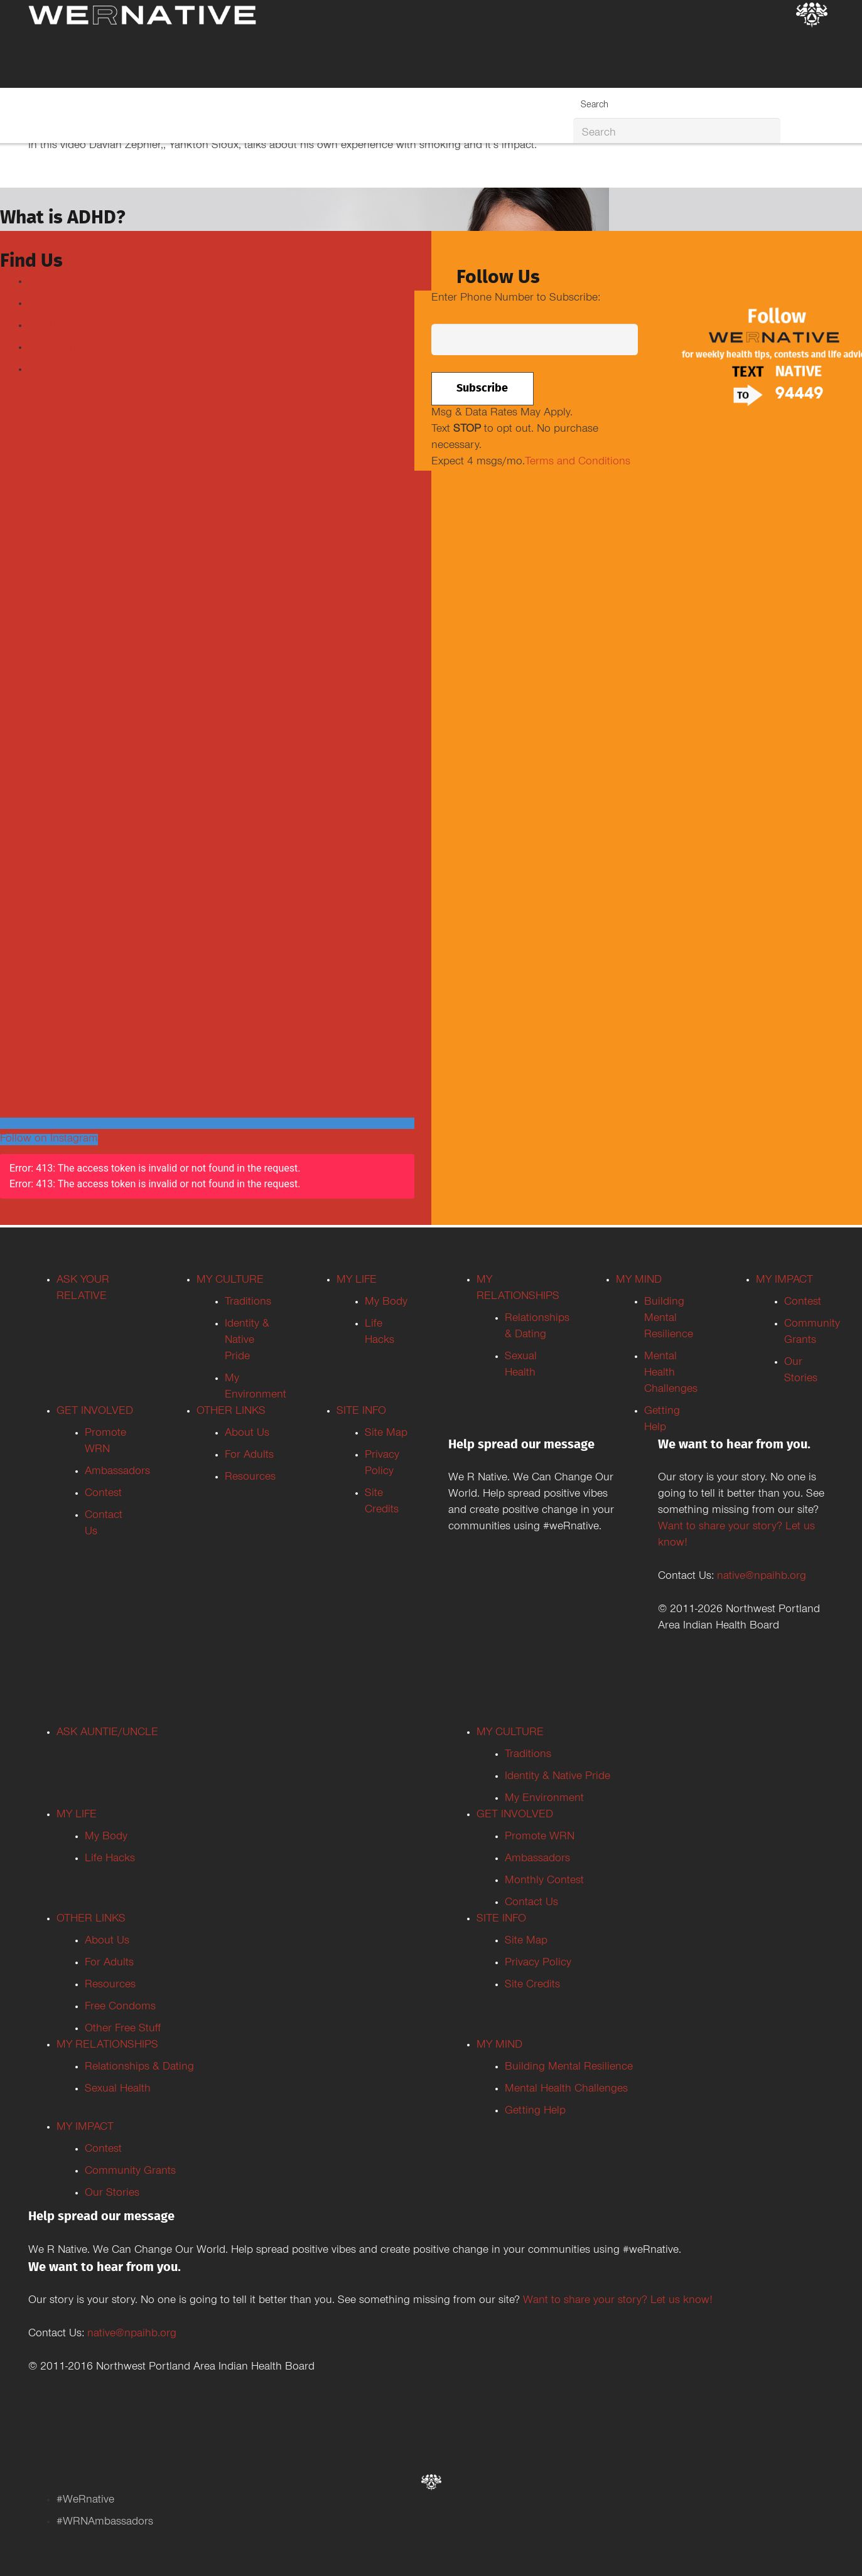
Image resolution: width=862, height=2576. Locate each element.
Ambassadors (117, 1472)
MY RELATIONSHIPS (107, 2045)
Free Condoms (120, 2007)
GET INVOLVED (95, 1412)
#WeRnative (85, 2500)
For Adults (249, 1456)
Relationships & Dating (139, 2067)
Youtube (48, 326)
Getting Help (535, 2111)
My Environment (544, 1799)
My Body (386, 1302)
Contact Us (531, 1903)
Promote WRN (539, 1837)
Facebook (51, 282)
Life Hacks (110, 1859)
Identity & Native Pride (247, 1341)
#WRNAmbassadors (105, 2522)
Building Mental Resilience (668, 1319)
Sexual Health (118, 2089)
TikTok (44, 370)
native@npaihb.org (761, 1577)
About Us (247, 1434)
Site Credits (532, 1985)
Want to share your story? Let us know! (618, 2301)
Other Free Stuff (123, 2029)
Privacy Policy (538, 1963)
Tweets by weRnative (50, 643)
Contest (103, 1494)
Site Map (386, 1434)
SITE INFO (361, 1412)
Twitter (44, 304)
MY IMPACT (784, 1280)
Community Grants (130, 2172)
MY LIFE (357, 1280)
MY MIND (639, 1280)
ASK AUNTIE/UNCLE (107, 1733)
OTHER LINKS (231, 1412)
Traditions (248, 1302)
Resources (250, 1477)
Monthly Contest (544, 1881)
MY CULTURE (230, 1280)
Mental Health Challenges (671, 1374)
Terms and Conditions (577, 462)
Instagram (52, 348)
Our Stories (112, 2193)
